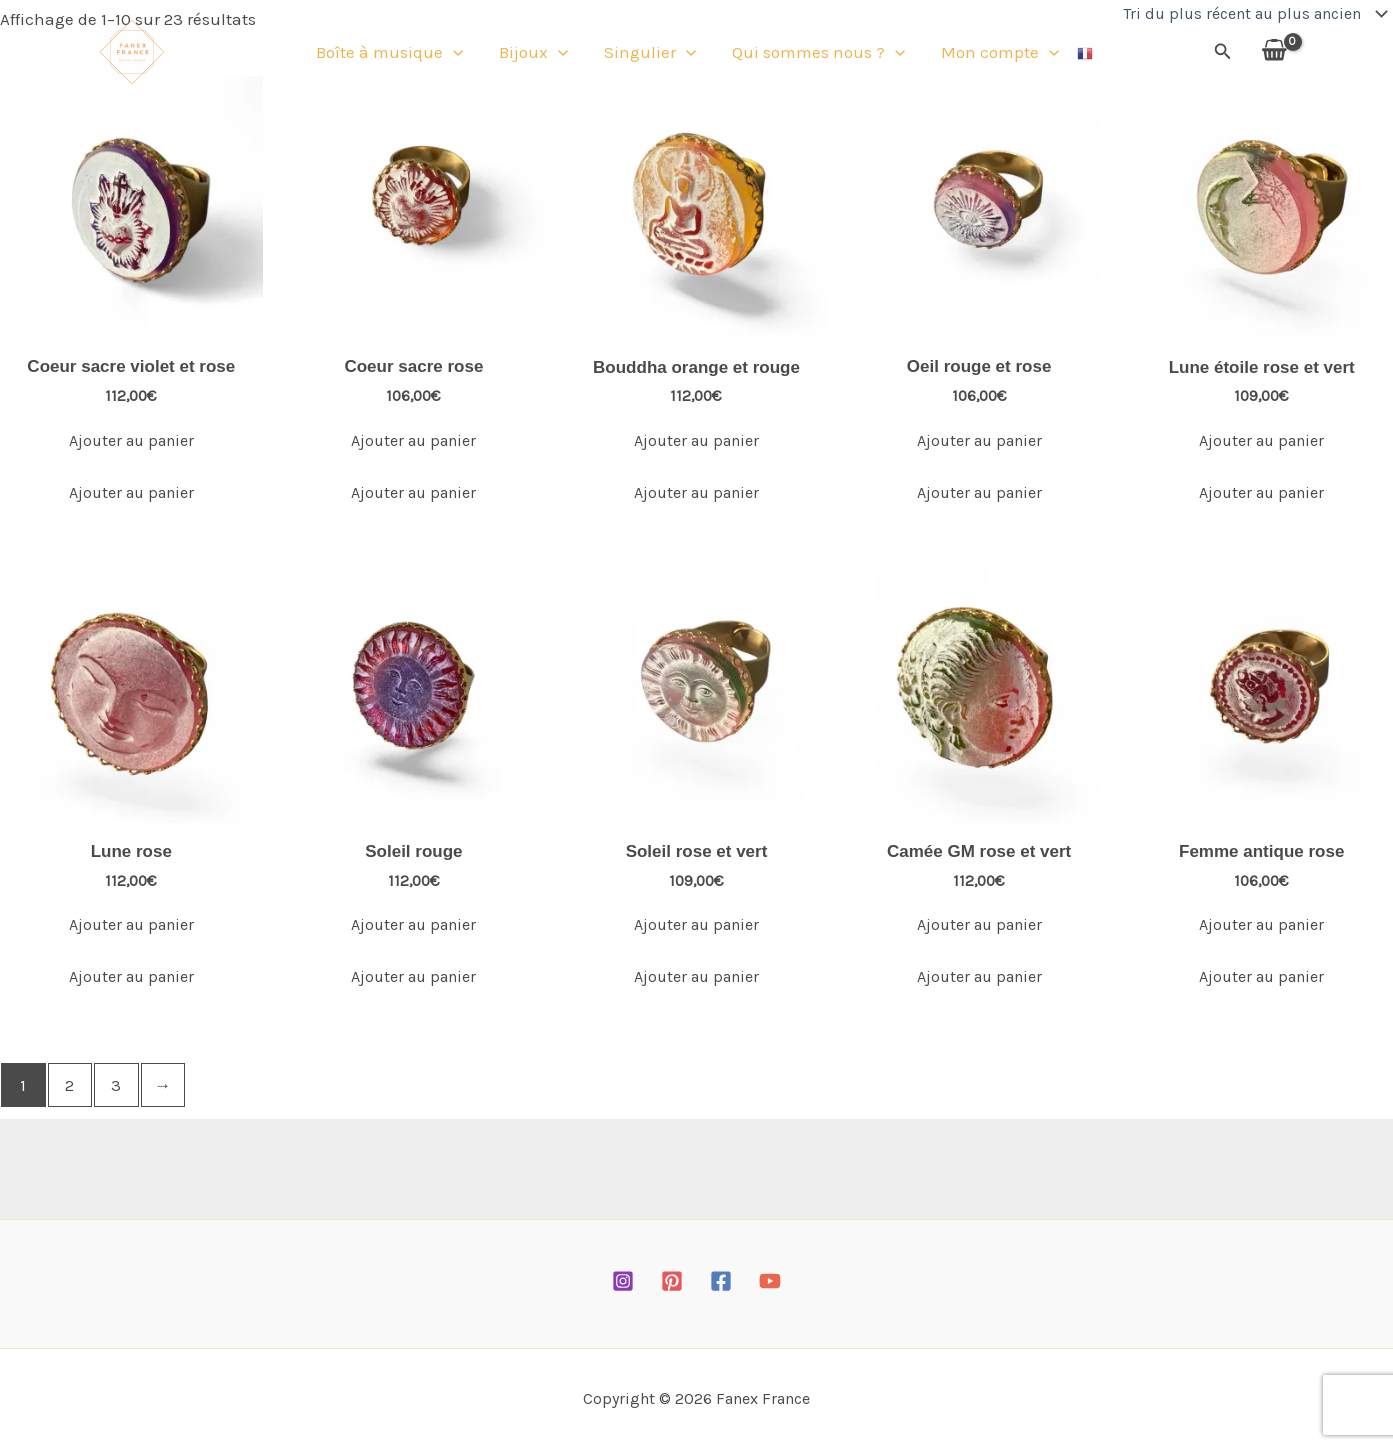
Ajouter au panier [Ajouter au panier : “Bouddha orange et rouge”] (696, 440)
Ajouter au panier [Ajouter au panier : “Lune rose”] (131, 924)
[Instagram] (623, 1281)
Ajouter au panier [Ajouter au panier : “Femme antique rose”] (1261, 924)
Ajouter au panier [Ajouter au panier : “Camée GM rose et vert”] (979, 924)
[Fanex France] (132, 53)
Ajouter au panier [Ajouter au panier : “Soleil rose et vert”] (696, 924)
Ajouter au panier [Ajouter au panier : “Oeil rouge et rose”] (979, 440)
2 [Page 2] (69, 1085)
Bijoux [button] (539, 55)
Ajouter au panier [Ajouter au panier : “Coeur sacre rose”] (413, 440)
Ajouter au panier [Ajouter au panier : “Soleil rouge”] (413, 924)
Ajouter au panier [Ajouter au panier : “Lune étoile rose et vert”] (1261, 440)
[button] (465, 55)
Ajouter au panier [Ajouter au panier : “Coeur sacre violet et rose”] (131, 440)
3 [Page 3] (116, 1085)
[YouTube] (770, 1281)
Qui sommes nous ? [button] (812, 55)
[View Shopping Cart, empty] (1274, 54)
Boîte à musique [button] (401, 55)
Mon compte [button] (988, 55)
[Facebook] (721, 1281)
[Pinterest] (672, 1281)
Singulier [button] (650, 55)
